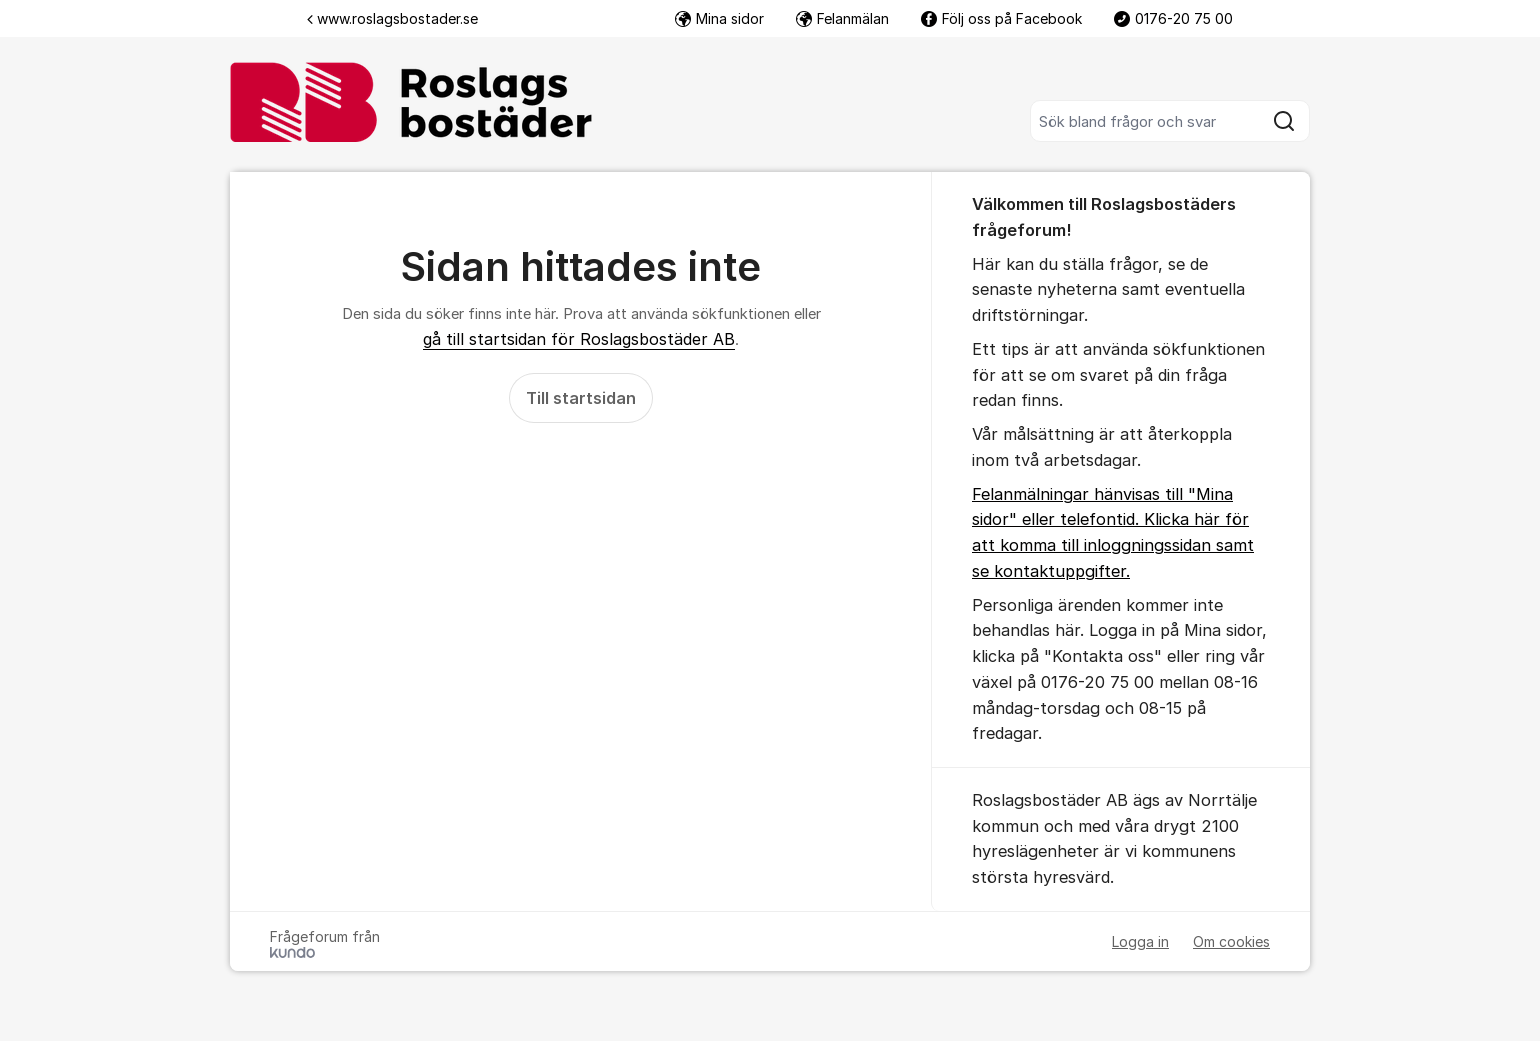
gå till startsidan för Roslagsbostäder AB (579, 339)
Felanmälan (842, 18)
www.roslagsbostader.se (392, 18)
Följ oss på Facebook (1001, 18)
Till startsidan (581, 398)
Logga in (1140, 941)
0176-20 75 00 (1173, 18)
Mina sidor (719, 18)
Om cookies (1231, 941)
